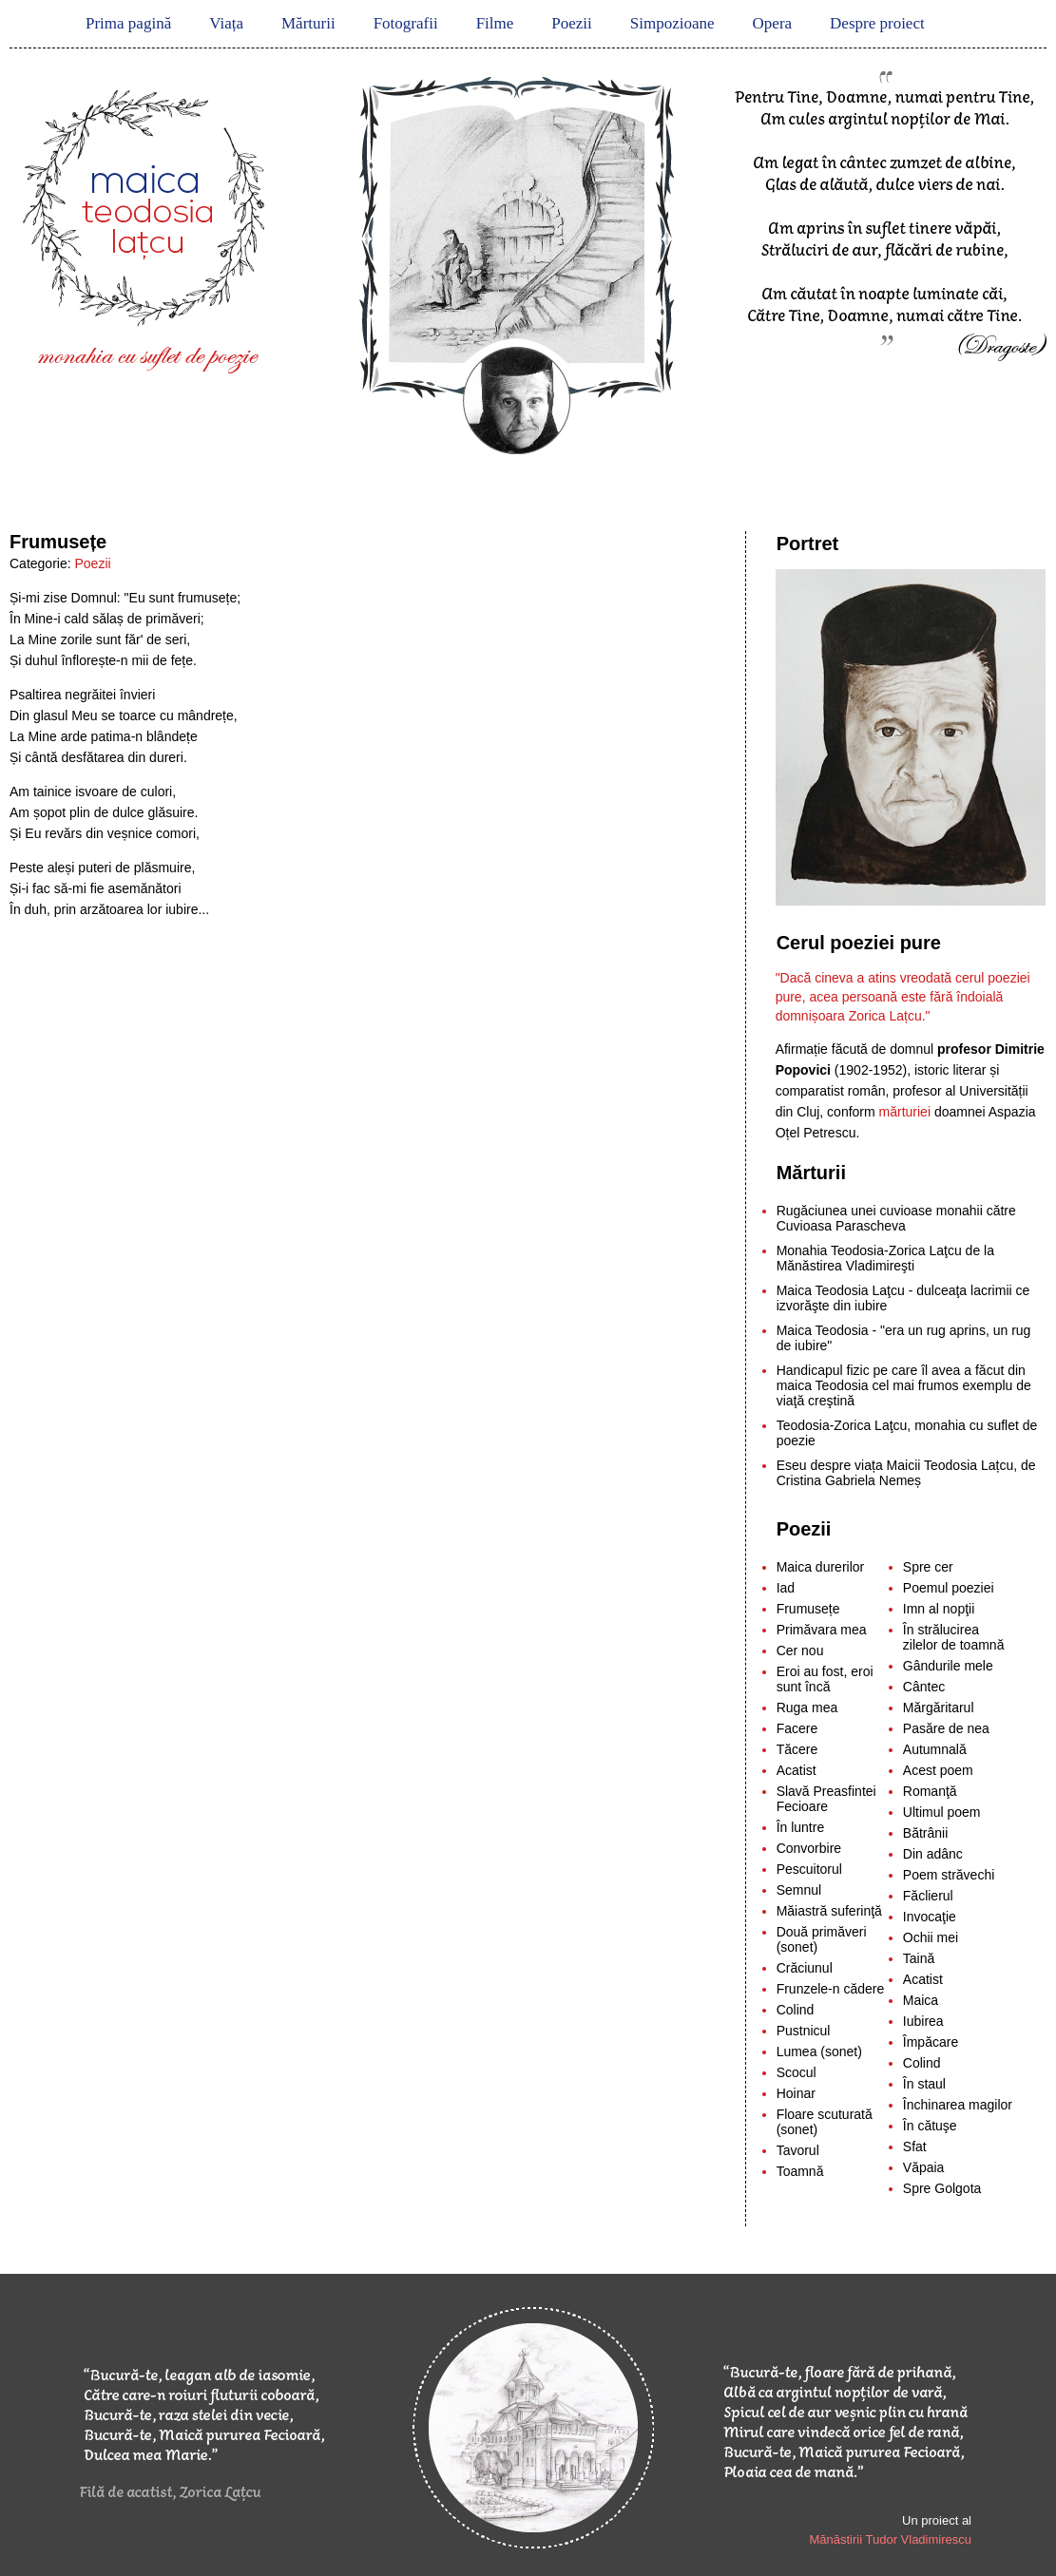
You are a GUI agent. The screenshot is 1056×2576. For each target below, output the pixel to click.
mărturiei (906, 1111)
